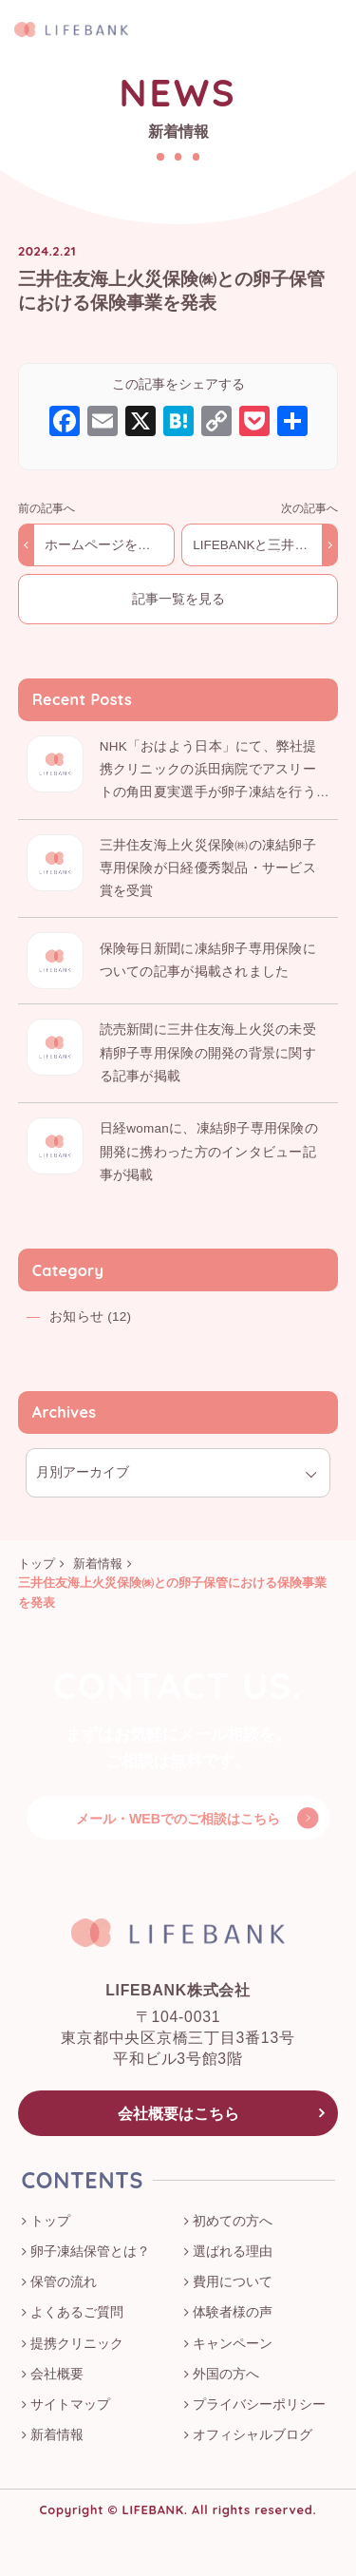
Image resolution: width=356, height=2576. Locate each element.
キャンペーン (232, 2344)
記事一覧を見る (178, 599)
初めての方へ (232, 2221)
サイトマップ (70, 2405)
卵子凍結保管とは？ (90, 2252)
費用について (232, 2282)
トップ (50, 2221)
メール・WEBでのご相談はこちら (178, 1818)
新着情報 (57, 2435)
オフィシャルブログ (252, 2435)
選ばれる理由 (232, 2252)
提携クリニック (76, 2344)
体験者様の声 (232, 2312)
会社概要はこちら (178, 2114)
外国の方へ (226, 2374)
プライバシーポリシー (259, 2405)
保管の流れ (63, 2282)
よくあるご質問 (76, 2312)
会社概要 (57, 2374)
